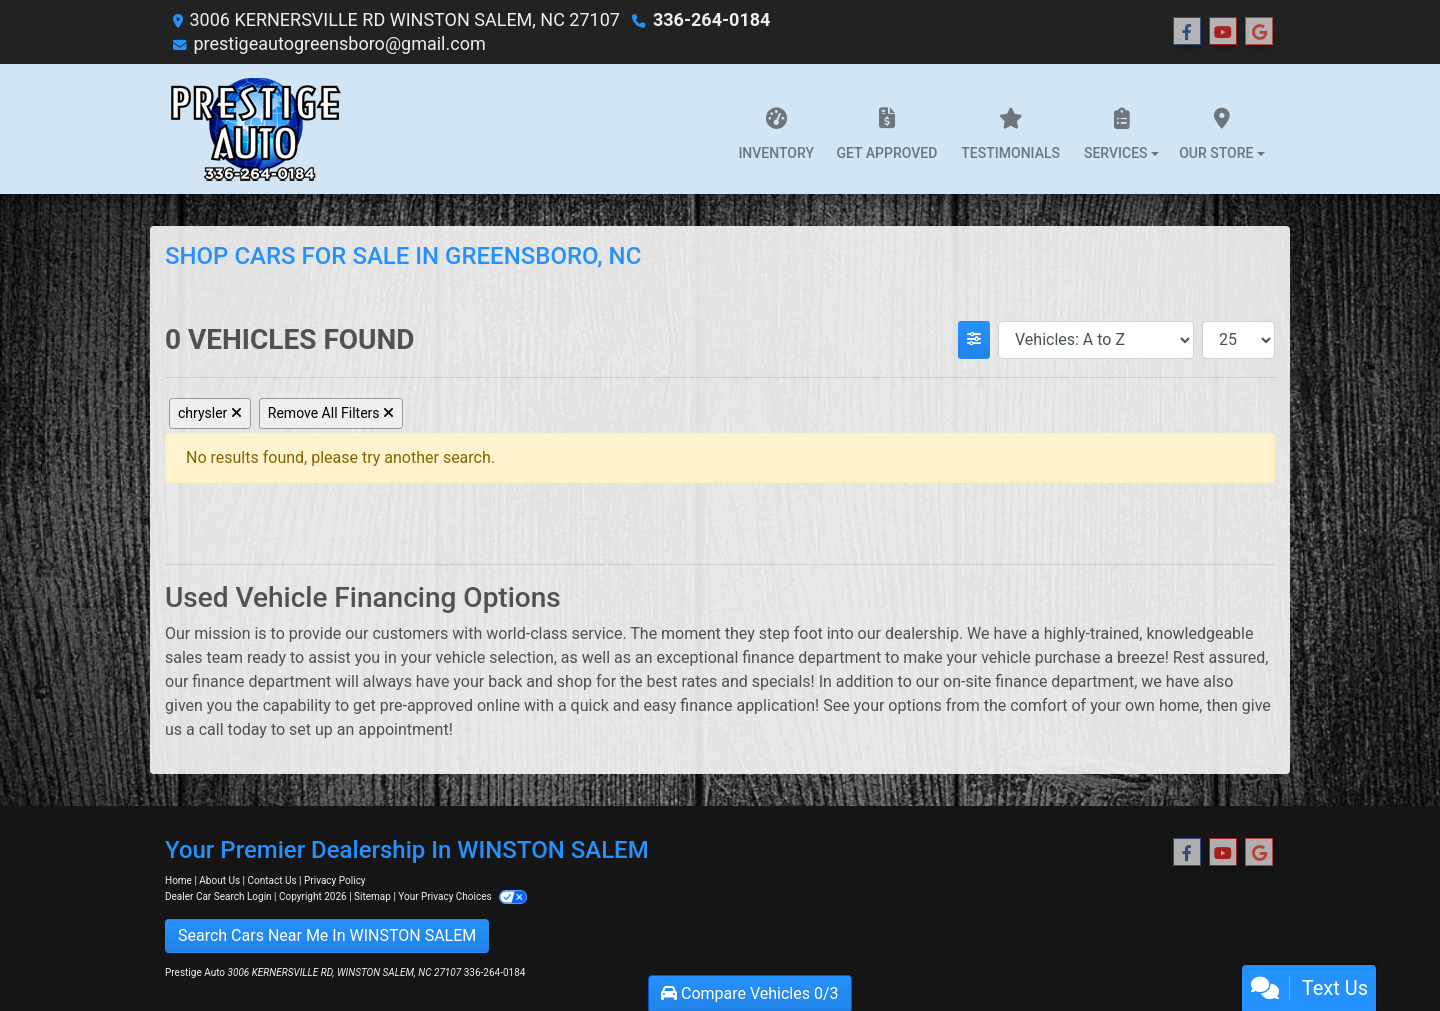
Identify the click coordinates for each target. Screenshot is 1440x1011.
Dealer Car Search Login (218, 896)
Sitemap (372, 896)
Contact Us (272, 880)
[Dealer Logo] (256, 129)
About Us (219, 880)
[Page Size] (1238, 340)
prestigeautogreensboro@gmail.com (339, 43)
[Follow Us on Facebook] (1187, 32)
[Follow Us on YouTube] (1223, 32)
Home (178, 880)
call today (233, 729)
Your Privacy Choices (462, 896)
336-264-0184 (711, 19)
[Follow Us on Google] (1259, 32)
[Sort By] (1096, 340)
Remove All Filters (331, 413)
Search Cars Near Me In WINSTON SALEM (327, 935)
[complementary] (1380, 951)
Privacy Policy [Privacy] (335, 880)
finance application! (749, 705)
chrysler (210, 413)
